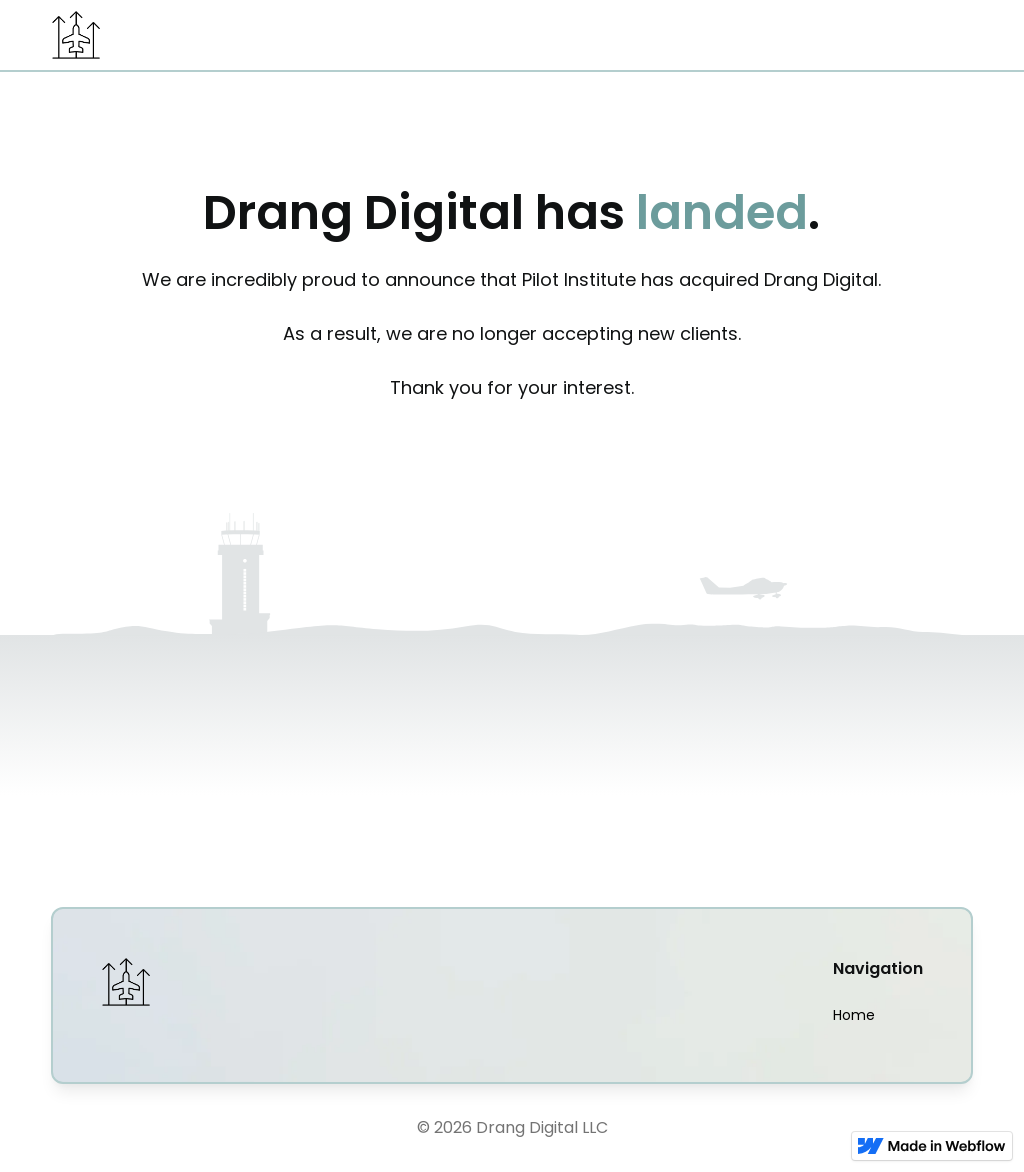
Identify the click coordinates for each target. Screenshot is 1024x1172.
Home (854, 1015)
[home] (76, 35)
